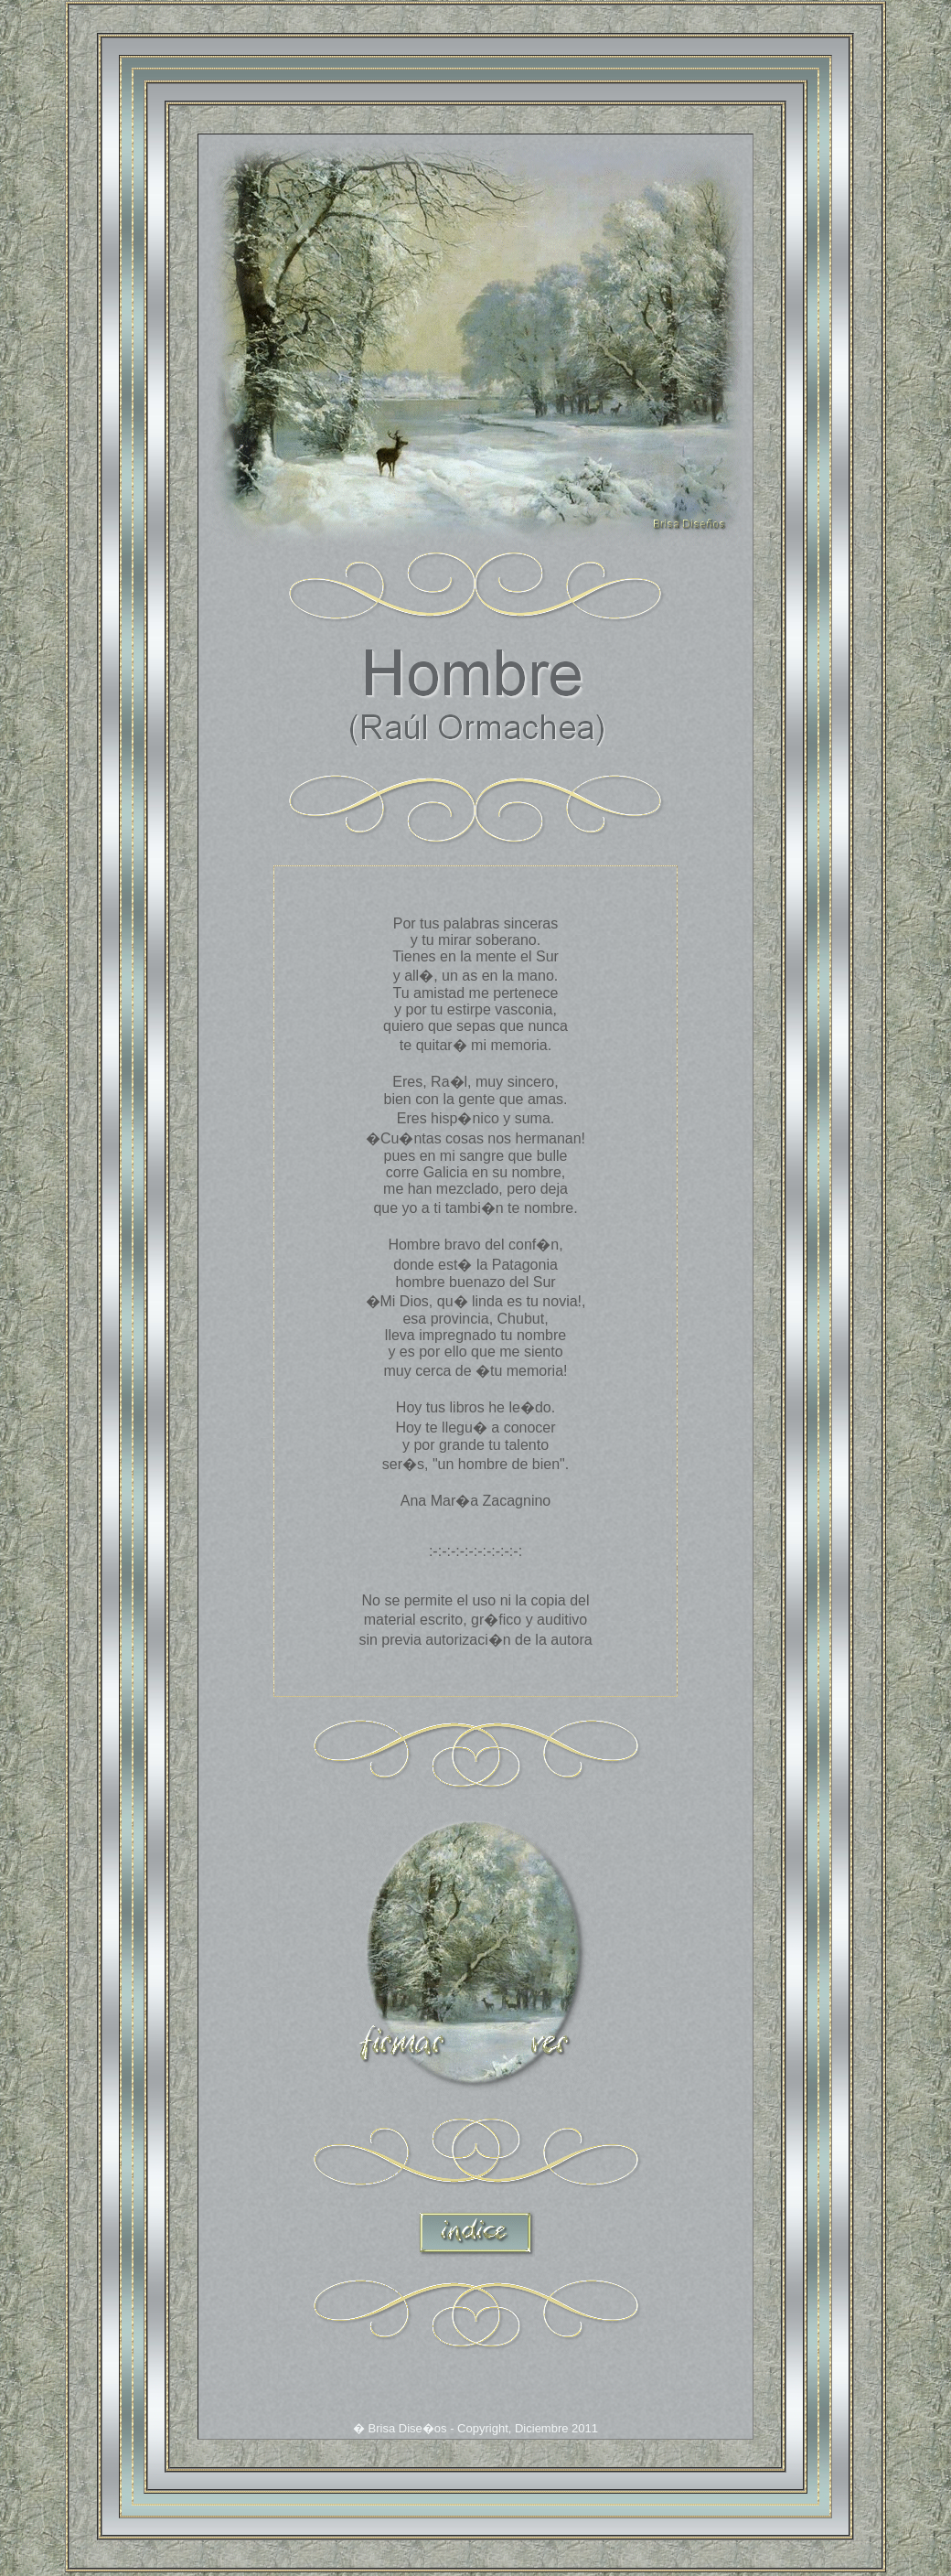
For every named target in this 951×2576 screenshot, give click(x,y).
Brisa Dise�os (408, 2431)
